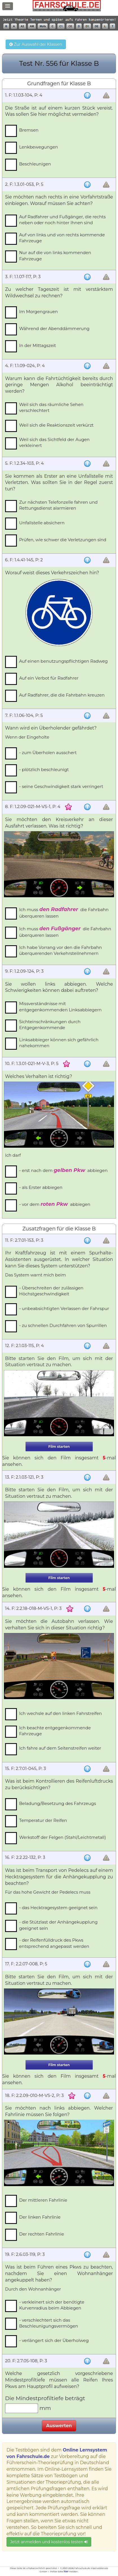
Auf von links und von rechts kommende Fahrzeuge (62, 237)
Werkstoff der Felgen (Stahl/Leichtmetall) (62, 1837)
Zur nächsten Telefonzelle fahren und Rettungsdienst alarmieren (58, 505)
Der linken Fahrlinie (40, 2217)
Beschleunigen (35, 164)
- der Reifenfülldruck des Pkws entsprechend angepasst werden (54, 1943)
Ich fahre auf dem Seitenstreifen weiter (60, 1748)
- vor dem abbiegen (54, 1204)
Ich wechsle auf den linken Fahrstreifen (60, 1713)
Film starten (59, 1446)
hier (66, 2571)
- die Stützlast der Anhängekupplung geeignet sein (58, 1925)
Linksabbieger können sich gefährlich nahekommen (59, 1042)
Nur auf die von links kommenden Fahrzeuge (55, 255)
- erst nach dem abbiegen (63, 1170)
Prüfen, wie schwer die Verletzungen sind (62, 539)
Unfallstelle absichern (41, 522)
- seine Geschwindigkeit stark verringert (61, 786)
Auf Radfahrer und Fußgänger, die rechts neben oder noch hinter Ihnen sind (62, 219)
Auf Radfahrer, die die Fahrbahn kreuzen (61, 695)
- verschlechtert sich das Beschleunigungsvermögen (48, 2323)
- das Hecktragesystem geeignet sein (58, 1907)
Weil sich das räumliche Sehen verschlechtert (51, 407)
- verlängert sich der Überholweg (54, 2340)
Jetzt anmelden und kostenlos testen (49, 2541)
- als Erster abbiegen (41, 1187)
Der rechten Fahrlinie (41, 2234)
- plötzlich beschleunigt (44, 769)
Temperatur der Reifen (43, 1820)
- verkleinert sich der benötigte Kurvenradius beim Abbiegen (51, 2305)
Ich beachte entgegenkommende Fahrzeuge (55, 1730)
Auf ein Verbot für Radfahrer (49, 678)
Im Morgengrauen (38, 311)
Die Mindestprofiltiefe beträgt (46, 2398)
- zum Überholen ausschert (48, 752)
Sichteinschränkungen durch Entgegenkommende (50, 1024)
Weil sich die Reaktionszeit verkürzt (56, 425)
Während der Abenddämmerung (54, 328)
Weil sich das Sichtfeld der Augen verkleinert (54, 442)
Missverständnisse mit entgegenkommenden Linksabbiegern (60, 1006)
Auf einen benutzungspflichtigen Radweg (63, 661)
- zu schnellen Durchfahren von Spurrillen (63, 1325)
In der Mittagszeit (37, 345)
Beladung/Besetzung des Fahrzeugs (57, 1803)
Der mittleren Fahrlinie (43, 2200)
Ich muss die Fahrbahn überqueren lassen (64, 912)
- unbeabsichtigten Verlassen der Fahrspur (64, 1308)
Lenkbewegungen (38, 147)
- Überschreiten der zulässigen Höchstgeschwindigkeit (51, 1290)
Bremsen (29, 130)
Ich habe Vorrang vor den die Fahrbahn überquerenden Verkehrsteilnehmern (60, 950)
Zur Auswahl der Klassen (35, 44)
